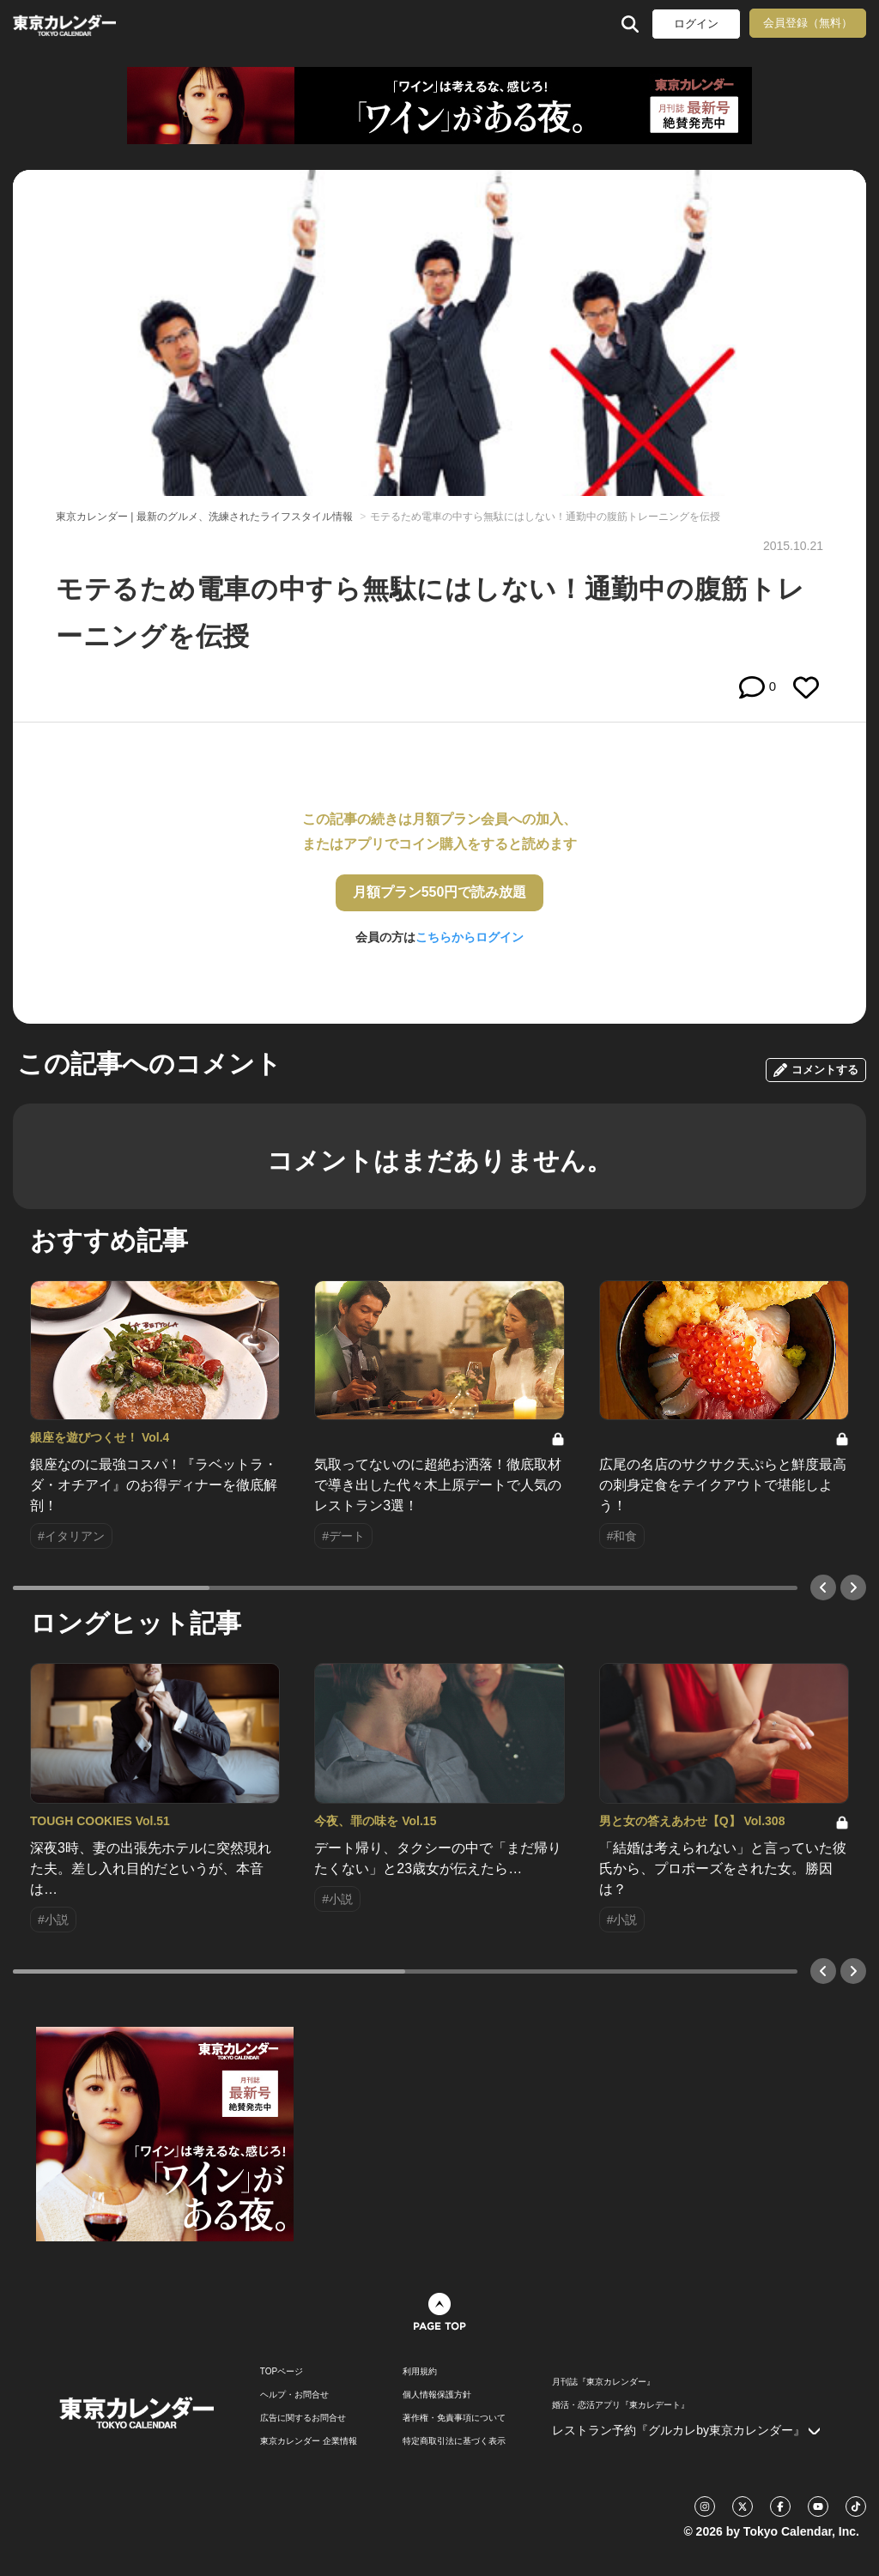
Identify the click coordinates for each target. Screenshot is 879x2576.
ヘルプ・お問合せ (294, 2395)
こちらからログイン (469, 937)
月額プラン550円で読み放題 (440, 892)
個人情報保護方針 (437, 2395)
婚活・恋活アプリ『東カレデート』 (620, 2405)
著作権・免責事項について (454, 2418)
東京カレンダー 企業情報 (308, 2441)
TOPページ (281, 2371)
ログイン (696, 23)
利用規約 (420, 2371)
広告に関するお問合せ (303, 2418)
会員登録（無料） (807, 22)
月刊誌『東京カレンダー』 (603, 2382)
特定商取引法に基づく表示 (454, 2441)
